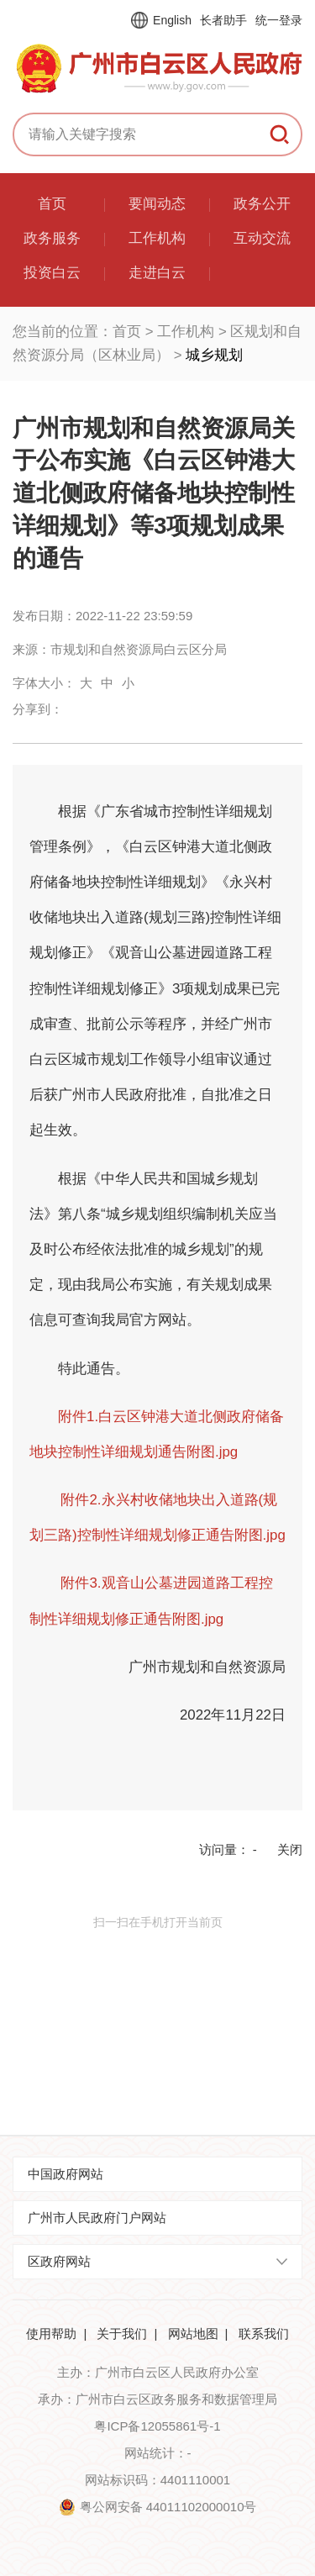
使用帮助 (51, 2333)
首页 (127, 332)
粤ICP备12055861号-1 (157, 2426)
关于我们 (122, 2333)
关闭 (289, 1849)
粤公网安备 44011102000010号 (168, 2507)
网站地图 (193, 2333)
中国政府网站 (65, 2174)
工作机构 (185, 332)
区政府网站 (59, 2261)
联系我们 (264, 2333)
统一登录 (278, 20)
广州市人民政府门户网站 (97, 2217)
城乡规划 (214, 355)
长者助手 (223, 20)
